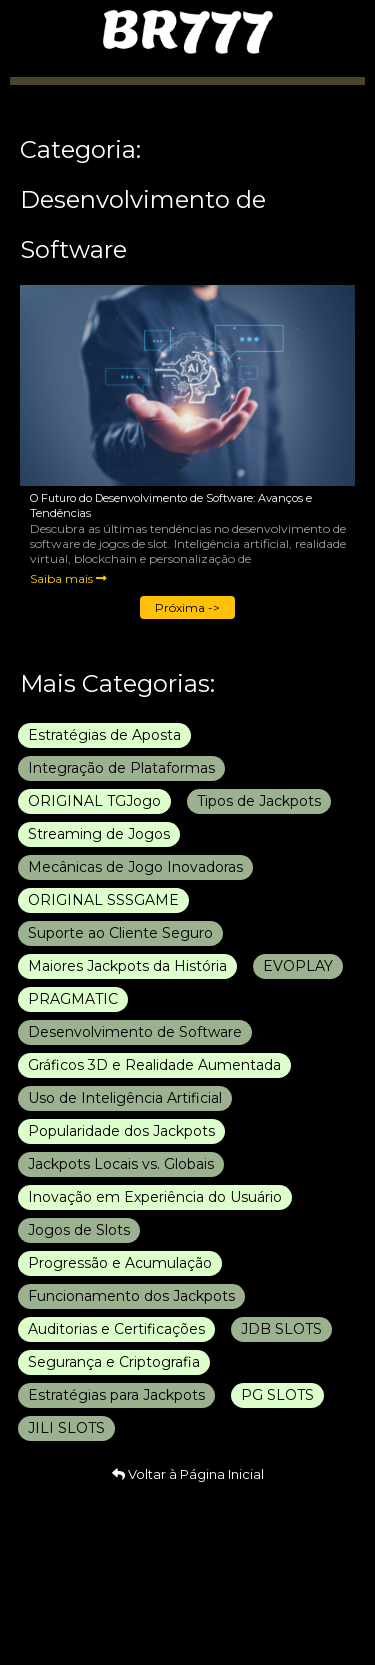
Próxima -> (187, 607)
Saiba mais (68, 578)
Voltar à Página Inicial (188, 1474)
